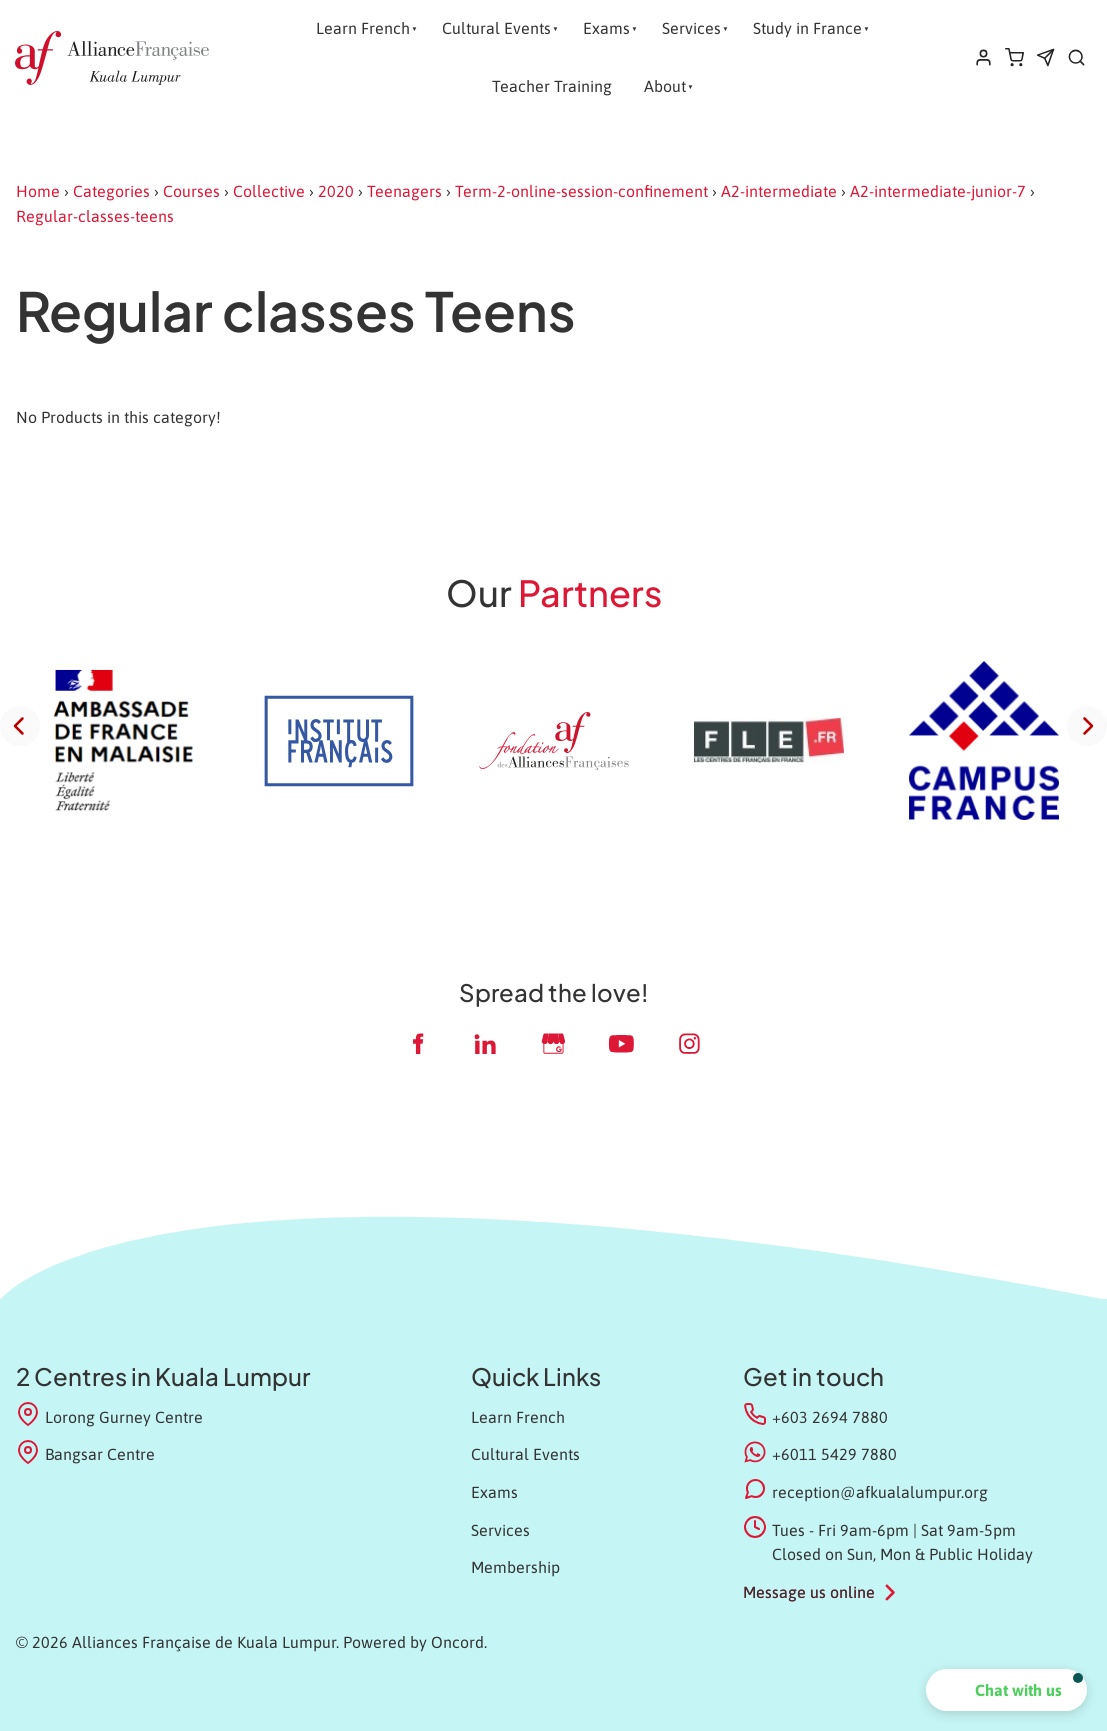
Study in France (807, 28)
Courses (191, 191)
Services (691, 28)
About (665, 86)
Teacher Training (552, 86)
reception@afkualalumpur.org (880, 1492)
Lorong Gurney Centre (109, 1415)
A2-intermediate (779, 191)
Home (38, 191)
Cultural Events (496, 28)
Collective (269, 191)
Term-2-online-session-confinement (581, 191)
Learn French (363, 28)
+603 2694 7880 (830, 1417)
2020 (336, 191)
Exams (606, 28)
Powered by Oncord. (415, 1642)
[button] (1006, 1690)
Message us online (809, 1592)
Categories (111, 191)
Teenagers (404, 191)
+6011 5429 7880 (834, 1454)
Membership (515, 1567)
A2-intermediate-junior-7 (938, 191)
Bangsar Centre (85, 1452)
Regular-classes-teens (95, 216)
